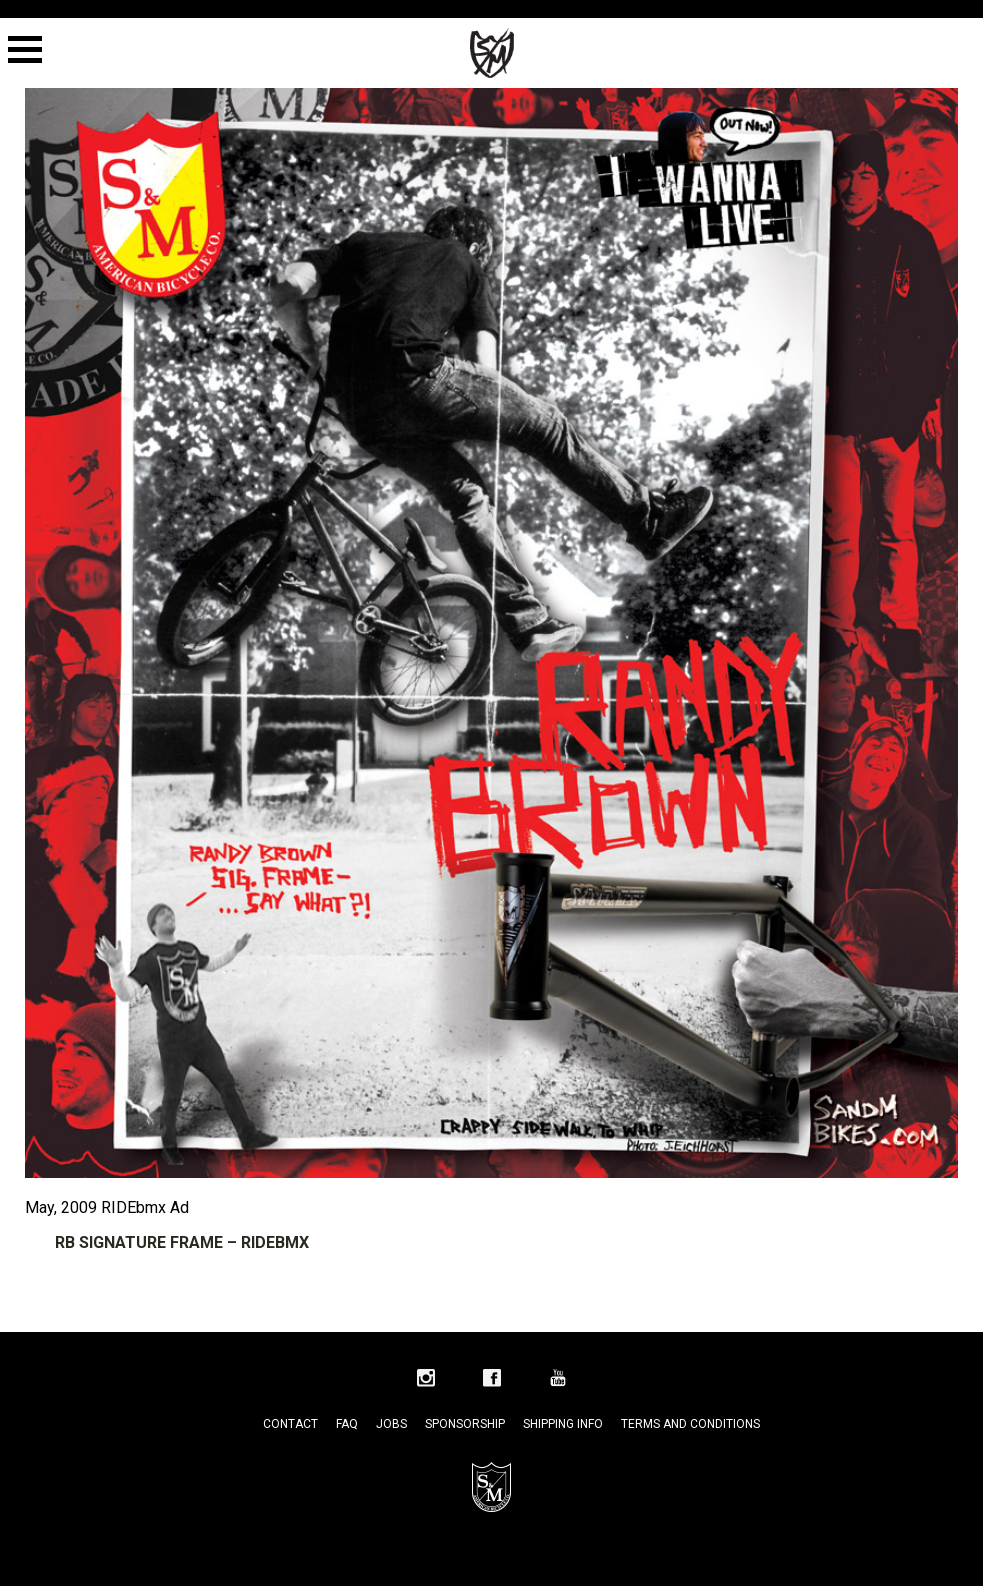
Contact (290, 1424)
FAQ (347, 1424)
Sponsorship (465, 1424)
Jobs (391, 1424)
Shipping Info (563, 1424)
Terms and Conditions (690, 1424)
